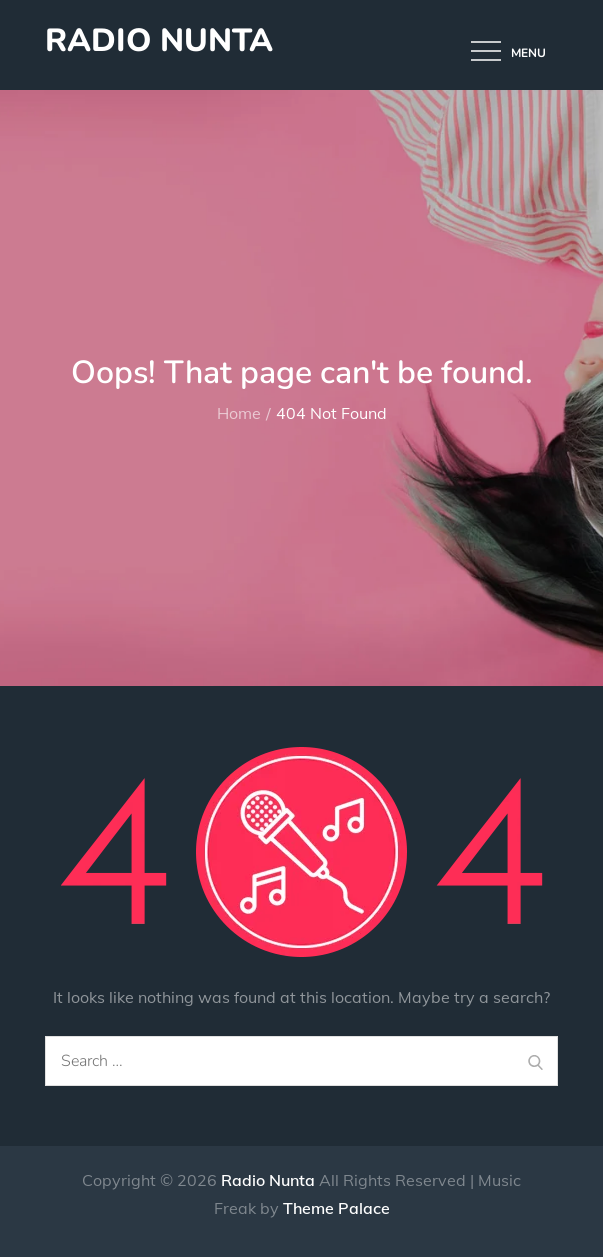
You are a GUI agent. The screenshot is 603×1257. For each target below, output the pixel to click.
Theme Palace (336, 1208)
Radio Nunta (159, 40)
